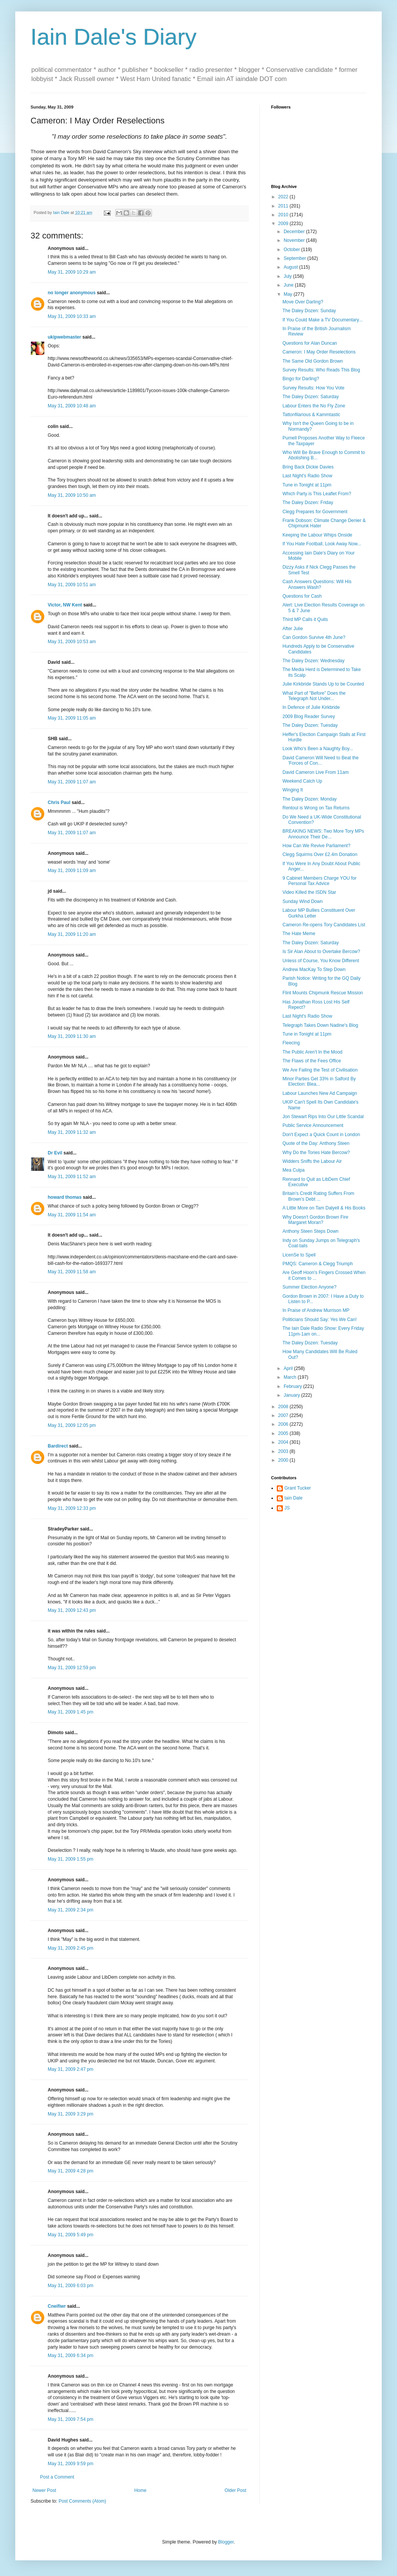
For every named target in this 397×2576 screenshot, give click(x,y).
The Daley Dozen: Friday (307, 502)
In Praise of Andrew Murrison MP (315, 1310)
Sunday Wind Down (302, 901)
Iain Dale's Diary (114, 37)
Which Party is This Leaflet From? (316, 493)
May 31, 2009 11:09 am (72, 870)
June (289, 285)
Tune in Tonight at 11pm (306, 485)
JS (287, 1508)
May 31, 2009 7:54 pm (70, 2419)
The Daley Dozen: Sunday (309, 310)
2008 (284, 1406)
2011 (284, 206)
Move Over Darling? (302, 302)
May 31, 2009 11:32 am (72, 1132)
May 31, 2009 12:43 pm (72, 1610)
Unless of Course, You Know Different (320, 960)
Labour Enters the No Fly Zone (313, 406)
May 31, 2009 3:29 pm (70, 2114)
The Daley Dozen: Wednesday (313, 660)
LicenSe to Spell (299, 1255)
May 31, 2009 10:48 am (72, 406)
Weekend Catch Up (302, 781)
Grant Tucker (297, 1488)
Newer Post (44, 2490)
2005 (284, 1433)
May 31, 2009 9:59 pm (70, 2463)
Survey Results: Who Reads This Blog (321, 370)
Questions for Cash (302, 596)
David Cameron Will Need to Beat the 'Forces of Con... (320, 760)
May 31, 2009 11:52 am (72, 1176)
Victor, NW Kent (65, 605)
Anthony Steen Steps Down (310, 1231)
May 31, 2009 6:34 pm (70, 2355)
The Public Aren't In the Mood (312, 1052)
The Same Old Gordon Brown (312, 361)
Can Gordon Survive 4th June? (313, 637)
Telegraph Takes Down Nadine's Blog (320, 1025)
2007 (284, 1415)
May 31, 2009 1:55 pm (70, 1859)
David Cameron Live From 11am (315, 772)
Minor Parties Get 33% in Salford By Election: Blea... (319, 1081)
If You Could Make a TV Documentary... (322, 320)
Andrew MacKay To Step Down (313, 969)
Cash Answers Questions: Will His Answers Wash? (317, 584)
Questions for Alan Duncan (309, 343)
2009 (284, 223)
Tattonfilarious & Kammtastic (311, 414)
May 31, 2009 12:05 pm (72, 1425)
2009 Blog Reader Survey (308, 716)
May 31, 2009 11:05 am (72, 718)
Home (140, 2490)
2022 (284, 196)
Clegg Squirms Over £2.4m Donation (319, 854)
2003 (284, 1451)
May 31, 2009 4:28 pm (70, 2171)
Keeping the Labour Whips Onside (317, 535)
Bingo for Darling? (300, 378)
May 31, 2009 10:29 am (72, 272)
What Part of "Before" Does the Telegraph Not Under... (313, 696)
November (295, 240)
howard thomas (65, 1197)
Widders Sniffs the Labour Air (312, 1161)
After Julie (292, 628)
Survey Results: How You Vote (313, 388)
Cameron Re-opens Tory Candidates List (323, 924)
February (293, 1386)
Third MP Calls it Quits (305, 619)
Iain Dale (293, 1498)
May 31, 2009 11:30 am (72, 1036)
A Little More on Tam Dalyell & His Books (323, 1208)
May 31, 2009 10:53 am (72, 641)
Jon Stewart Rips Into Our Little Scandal (323, 1116)
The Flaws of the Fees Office (311, 1060)
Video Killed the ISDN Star (309, 892)
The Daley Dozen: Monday (309, 799)
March (291, 1377)
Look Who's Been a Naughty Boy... (317, 748)
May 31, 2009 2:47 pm (70, 2069)
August (291, 267)
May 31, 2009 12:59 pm (72, 1667)
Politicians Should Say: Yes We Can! (319, 1319)
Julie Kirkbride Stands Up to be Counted (323, 684)
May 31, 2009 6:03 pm (70, 2285)
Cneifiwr (57, 2306)
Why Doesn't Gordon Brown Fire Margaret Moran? (315, 1219)
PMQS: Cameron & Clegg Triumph (317, 1263)
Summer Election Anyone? (309, 1287)
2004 (284, 1442)
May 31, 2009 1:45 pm (70, 1712)
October (292, 249)
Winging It (292, 790)
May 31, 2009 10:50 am (72, 495)
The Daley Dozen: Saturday (310, 396)
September (295, 258)
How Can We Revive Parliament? (316, 845)
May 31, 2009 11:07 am (72, 782)
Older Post (235, 2490)
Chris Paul (59, 802)
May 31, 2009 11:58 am (72, 1271)
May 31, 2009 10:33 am (72, 316)
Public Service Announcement (312, 1125)
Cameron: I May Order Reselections (318, 352)
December (295, 231)
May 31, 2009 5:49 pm (70, 2234)
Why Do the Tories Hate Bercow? (316, 1152)
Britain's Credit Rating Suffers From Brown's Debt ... (318, 1196)
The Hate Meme (298, 933)
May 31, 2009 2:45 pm (70, 1948)
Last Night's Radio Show (307, 475)
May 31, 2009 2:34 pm (70, 1910)
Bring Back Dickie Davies (308, 467)
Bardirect (58, 1446)
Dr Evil (55, 1153)
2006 (284, 1424)
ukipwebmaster (64, 337)
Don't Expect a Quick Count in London (321, 1134)
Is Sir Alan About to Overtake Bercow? (321, 951)
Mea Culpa (293, 1170)
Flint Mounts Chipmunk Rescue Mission (322, 992)
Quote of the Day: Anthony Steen (315, 1143)
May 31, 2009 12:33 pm (72, 1508)
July (288, 276)
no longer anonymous (71, 292)
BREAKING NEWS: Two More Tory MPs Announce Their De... (323, 833)
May (289, 294)
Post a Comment (57, 2477)
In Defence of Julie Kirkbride (311, 707)
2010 (284, 214)
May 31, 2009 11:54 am (72, 1214)
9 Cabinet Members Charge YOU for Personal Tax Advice (319, 880)
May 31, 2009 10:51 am (72, 584)
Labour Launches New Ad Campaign (319, 1093)
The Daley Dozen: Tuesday (310, 725)
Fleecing (291, 1043)
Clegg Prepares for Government (314, 511)
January (292, 1395)
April (289, 1368)
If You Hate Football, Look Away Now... (321, 543)
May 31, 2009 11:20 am (72, 934)
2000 (284, 1460)
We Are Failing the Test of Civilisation (320, 1070)
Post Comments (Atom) (82, 2501)
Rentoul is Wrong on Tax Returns (316, 808)
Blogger (226, 2542)
